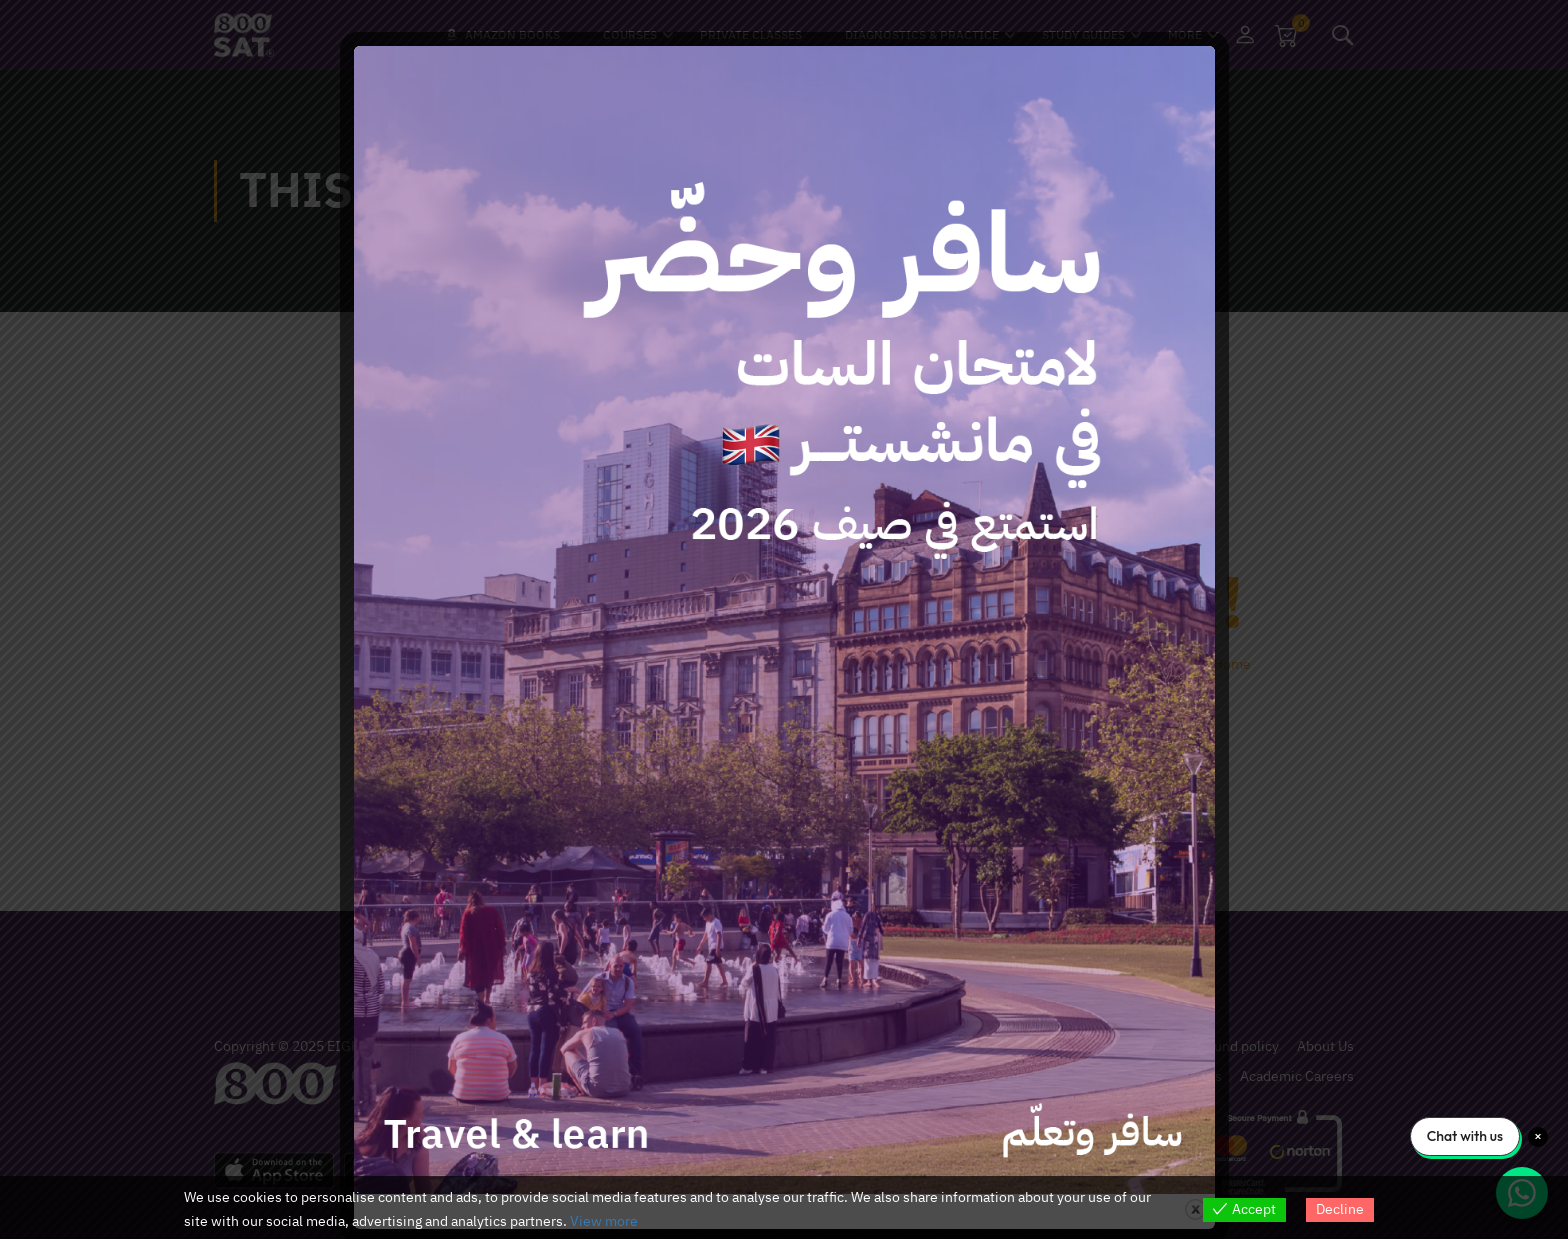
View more (604, 1221)
